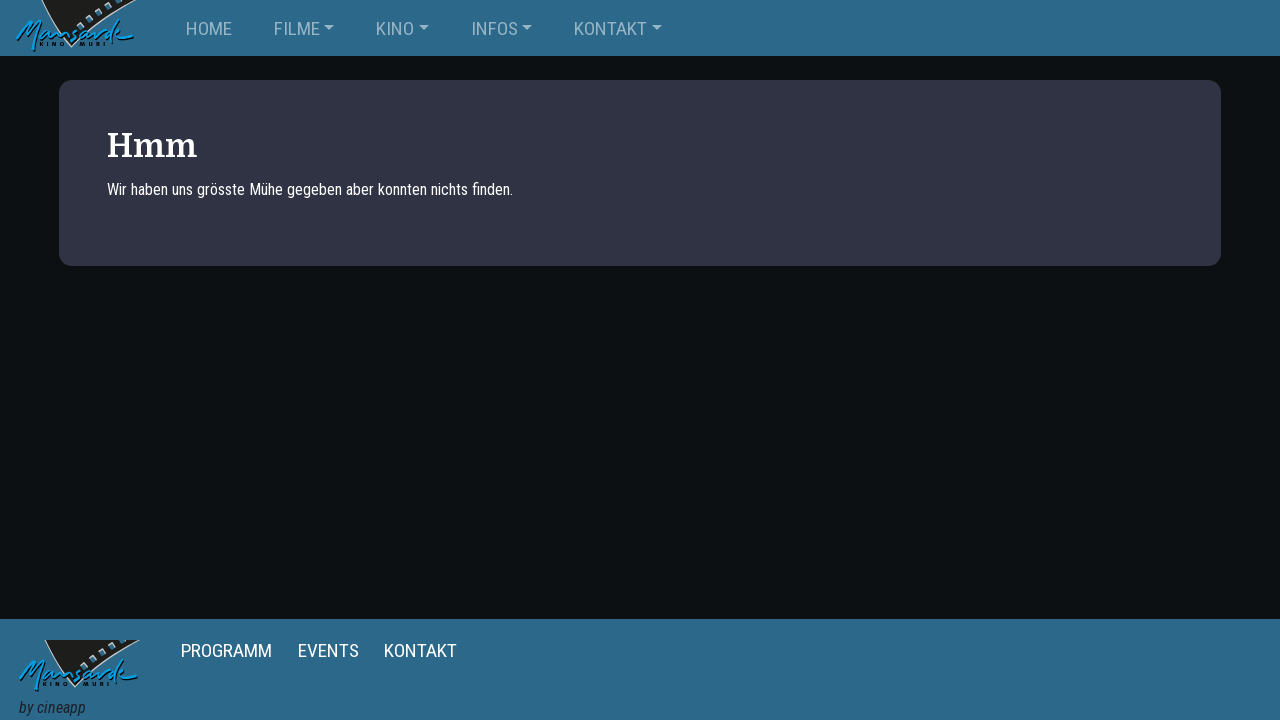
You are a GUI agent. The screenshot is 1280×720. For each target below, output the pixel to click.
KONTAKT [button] (610, 28)
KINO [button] (395, 28)
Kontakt (420, 650)
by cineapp (52, 707)
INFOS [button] (494, 28)
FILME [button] (297, 28)
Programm (226, 650)
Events (328, 650)
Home (209, 28)
